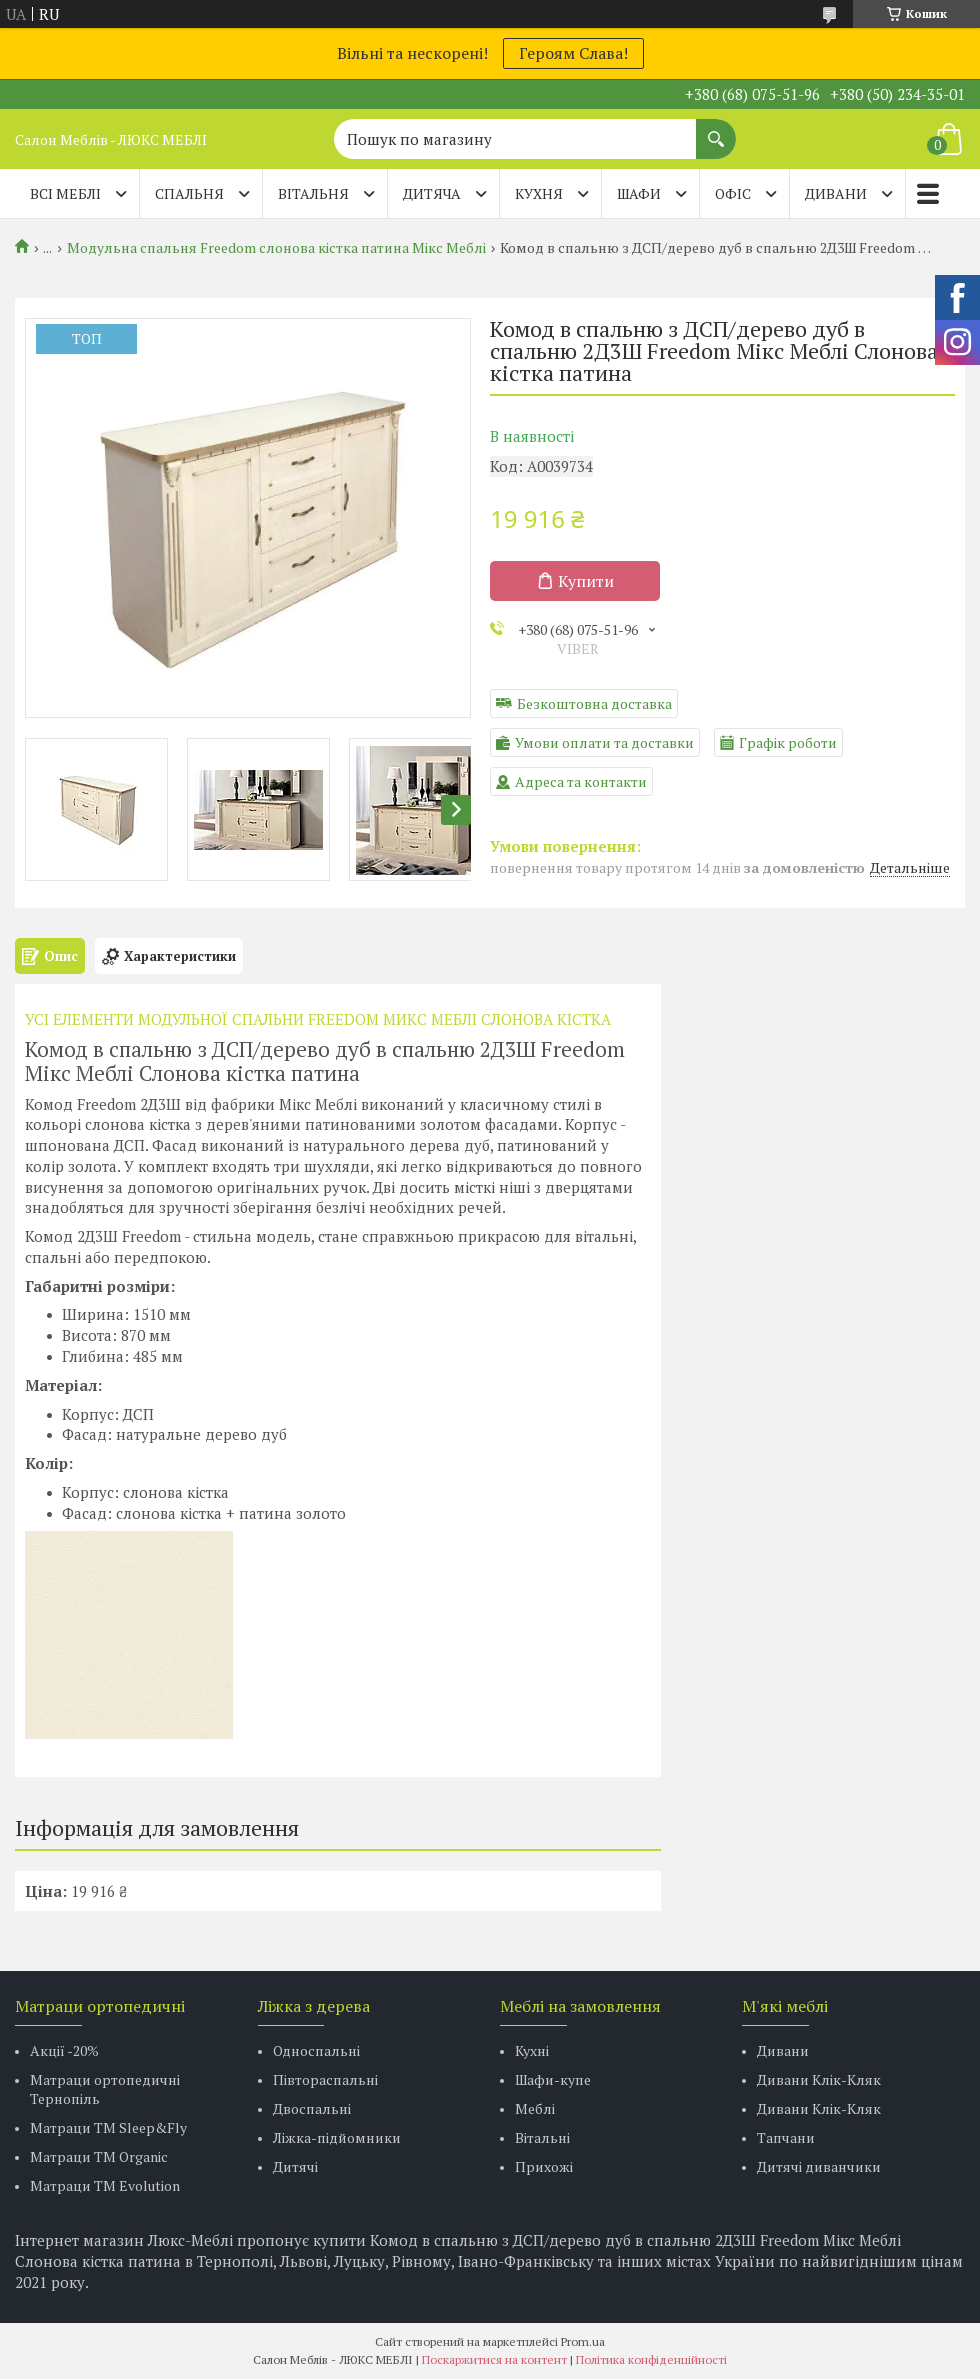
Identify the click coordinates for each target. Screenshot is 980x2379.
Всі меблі (65, 193)
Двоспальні (312, 2108)
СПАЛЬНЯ (189, 193)
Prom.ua (583, 2341)
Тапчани (786, 2137)
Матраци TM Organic (99, 2156)
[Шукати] (716, 129)
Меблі (535, 2108)
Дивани (783, 2050)
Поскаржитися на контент (494, 2359)
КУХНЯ (539, 193)
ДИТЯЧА (432, 193)
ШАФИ (639, 193)
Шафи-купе (553, 2079)
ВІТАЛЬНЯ (313, 193)
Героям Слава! (573, 53)
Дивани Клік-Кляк (819, 2079)
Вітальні (542, 2137)
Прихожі (544, 2166)
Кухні (532, 2050)
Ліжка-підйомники (337, 2137)
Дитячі (295, 2166)
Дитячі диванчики (819, 2166)
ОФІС (733, 193)
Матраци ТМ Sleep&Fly (108, 2127)
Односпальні (316, 2050)
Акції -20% (64, 2050)
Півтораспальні (325, 2079)
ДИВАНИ (836, 193)
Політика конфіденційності (651, 2359)
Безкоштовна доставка (594, 703)
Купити (586, 581)
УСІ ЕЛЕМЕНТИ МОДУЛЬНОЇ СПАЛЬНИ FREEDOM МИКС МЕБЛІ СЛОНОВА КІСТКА (318, 1019)
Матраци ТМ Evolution (105, 2185)
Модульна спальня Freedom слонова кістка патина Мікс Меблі (276, 248)
